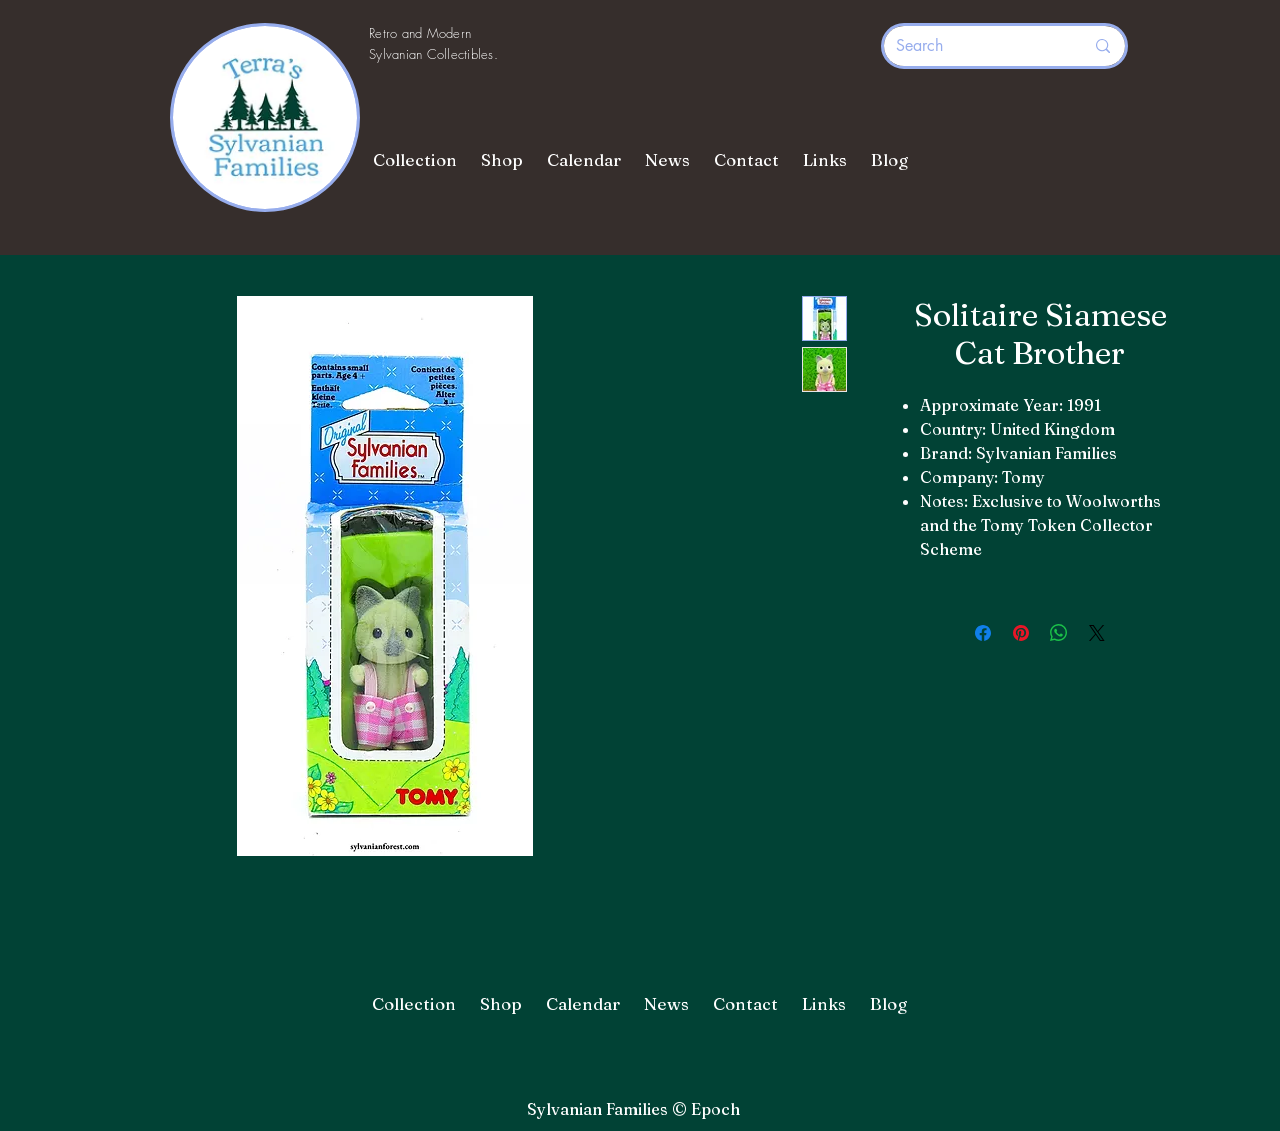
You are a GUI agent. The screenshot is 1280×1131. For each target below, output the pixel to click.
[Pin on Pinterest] (1021, 633)
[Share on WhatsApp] (1059, 633)
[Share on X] (1097, 633)
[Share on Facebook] (983, 633)
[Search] (975, 46)
